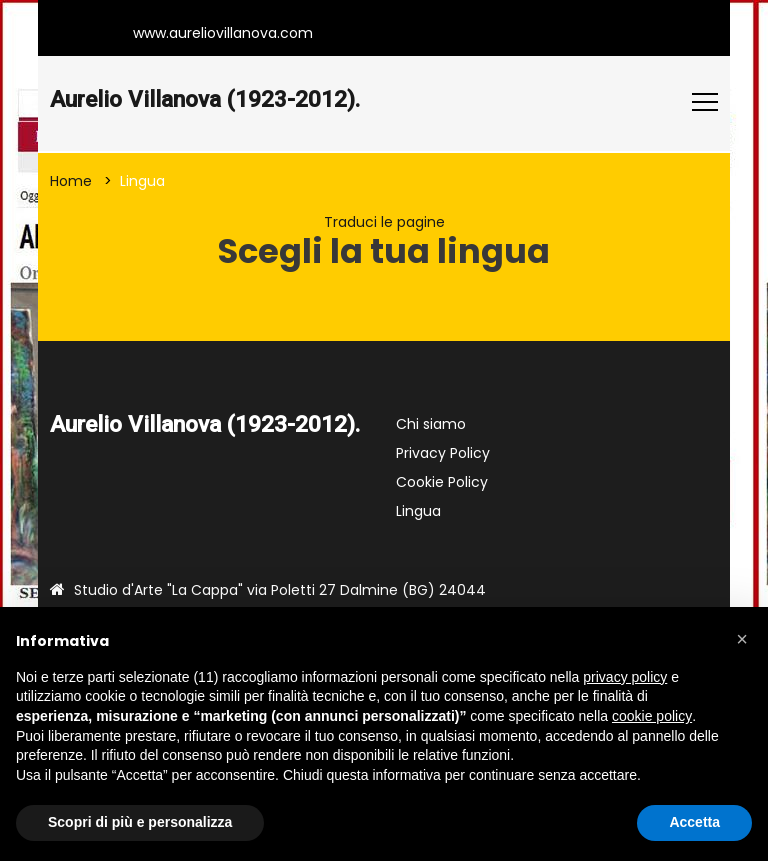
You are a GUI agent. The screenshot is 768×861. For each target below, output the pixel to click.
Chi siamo (431, 424)
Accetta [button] (694, 822)
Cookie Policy (442, 482)
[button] (742, 639)
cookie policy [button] (652, 716)
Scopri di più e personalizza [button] (140, 822)
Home (71, 181)
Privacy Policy (443, 453)
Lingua (418, 511)
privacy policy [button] (625, 677)
